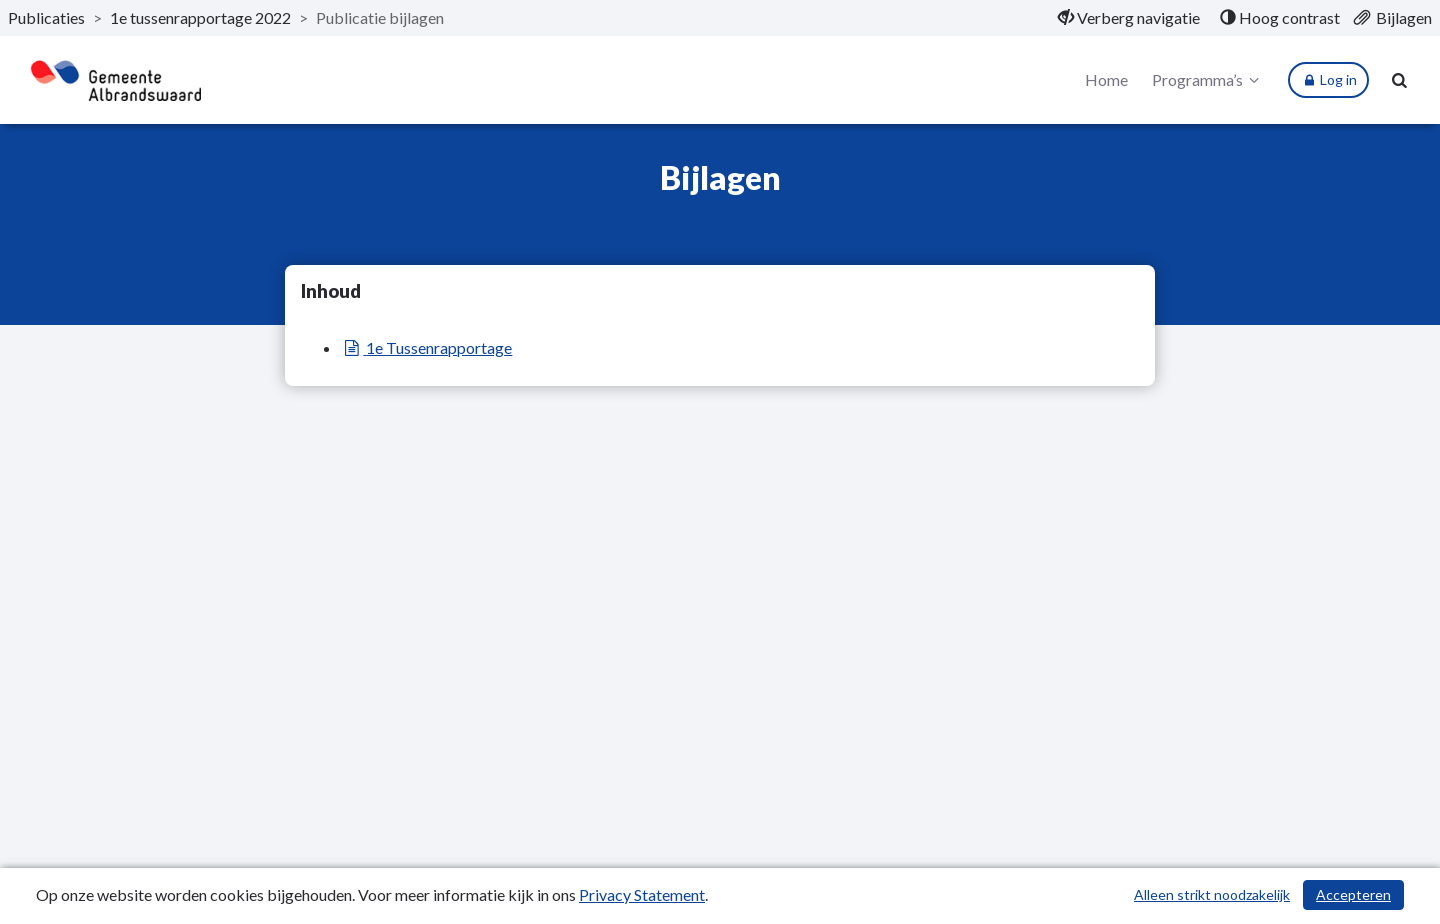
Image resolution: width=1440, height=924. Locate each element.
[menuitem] (1129, 18)
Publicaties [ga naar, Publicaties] (46, 17)
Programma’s (1208, 80)
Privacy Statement (642, 894)
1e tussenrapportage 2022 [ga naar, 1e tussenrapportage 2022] (200, 17)
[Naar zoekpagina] (1400, 80)
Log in (1328, 80)
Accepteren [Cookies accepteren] (1353, 894)
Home (1106, 79)
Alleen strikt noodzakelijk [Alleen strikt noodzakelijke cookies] (1212, 894)
